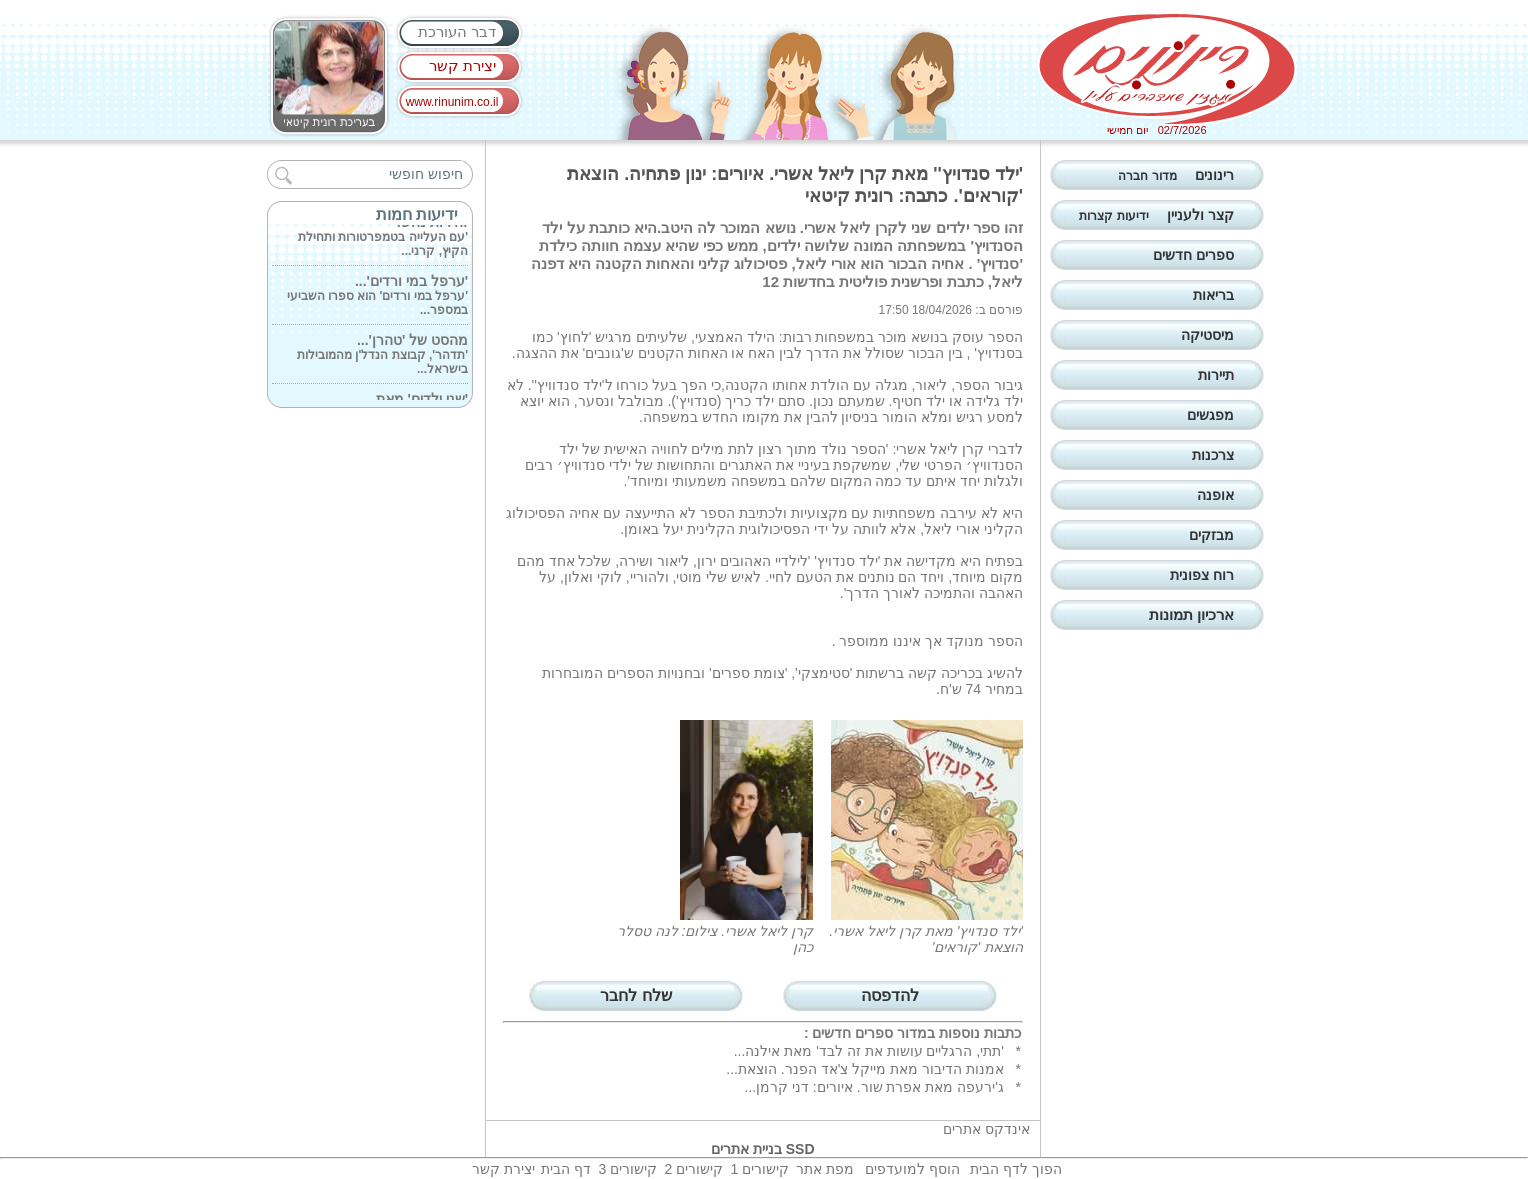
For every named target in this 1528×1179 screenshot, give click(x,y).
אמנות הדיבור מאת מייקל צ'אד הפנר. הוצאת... (865, 1069)
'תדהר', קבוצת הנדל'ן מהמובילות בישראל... (382, 356)
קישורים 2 (693, 1169)
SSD (800, 1149)
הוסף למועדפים (912, 1169)
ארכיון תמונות (1191, 614)
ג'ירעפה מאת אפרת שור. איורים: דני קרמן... (873, 1087)
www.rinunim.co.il (452, 102)
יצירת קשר (462, 65)
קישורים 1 (759, 1169)
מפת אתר (825, 1169)
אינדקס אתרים (986, 1129)
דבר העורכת (457, 31)
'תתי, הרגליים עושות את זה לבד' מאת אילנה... (869, 1051)
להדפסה (890, 995)
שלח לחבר (635, 995)
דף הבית (566, 1169)
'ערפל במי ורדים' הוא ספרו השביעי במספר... (377, 297)
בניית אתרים (746, 1149)
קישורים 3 (627, 1169)
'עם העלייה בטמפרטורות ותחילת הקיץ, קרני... (383, 238)
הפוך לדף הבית (1016, 1169)
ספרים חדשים (852, 1033)
